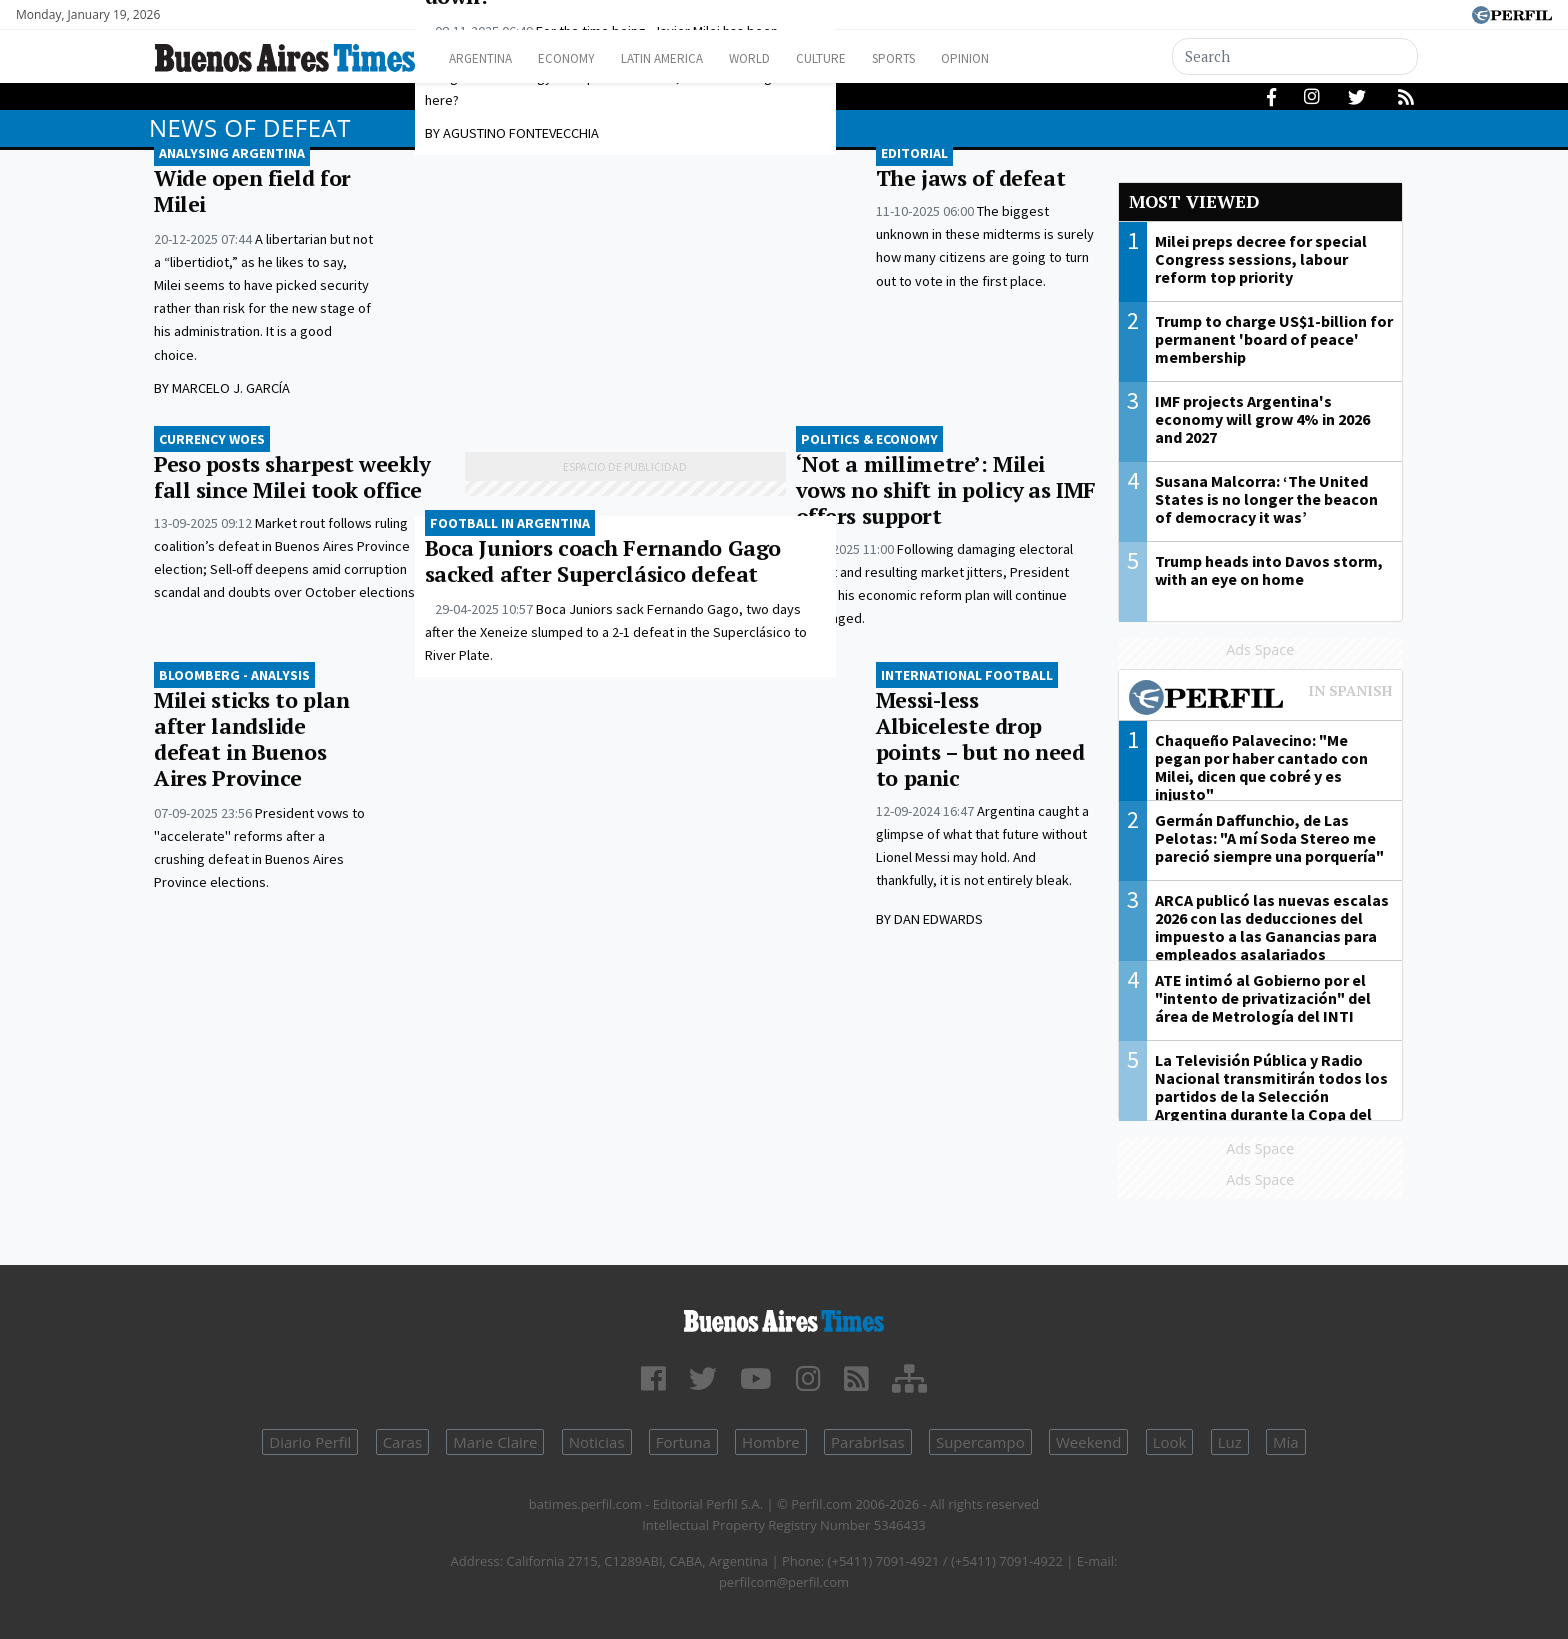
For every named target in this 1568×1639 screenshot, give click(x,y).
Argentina (486, 58)
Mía (1286, 1442)
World (789, 58)
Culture (870, 58)
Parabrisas (868, 1442)
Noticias (597, 1442)
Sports (953, 58)
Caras (402, 1442)
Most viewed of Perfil (1261, 700)
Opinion (1033, 58)
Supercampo (980, 1442)
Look (1170, 1442)
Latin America (690, 58)
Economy (582, 58)
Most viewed (1194, 201)
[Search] (1296, 56)
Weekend (1088, 1442)
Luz (1230, 1442)
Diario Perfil (310, 1442)
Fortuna (683, 1442)
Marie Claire (495, 1442)
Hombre (771, 1442)
